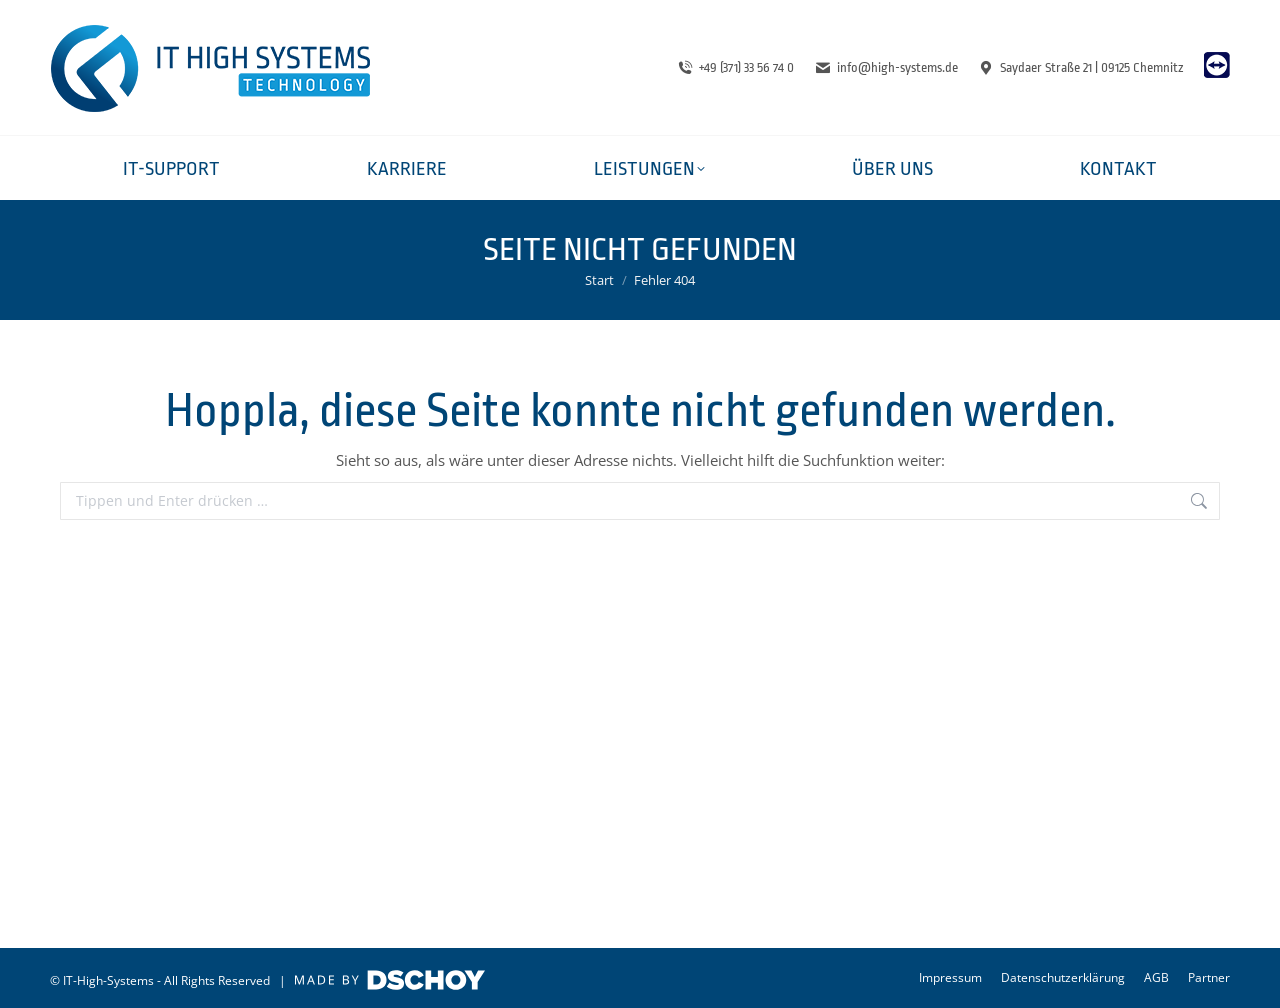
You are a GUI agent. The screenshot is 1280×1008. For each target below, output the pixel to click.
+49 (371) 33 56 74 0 (736, 67)
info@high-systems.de (886, 67)
